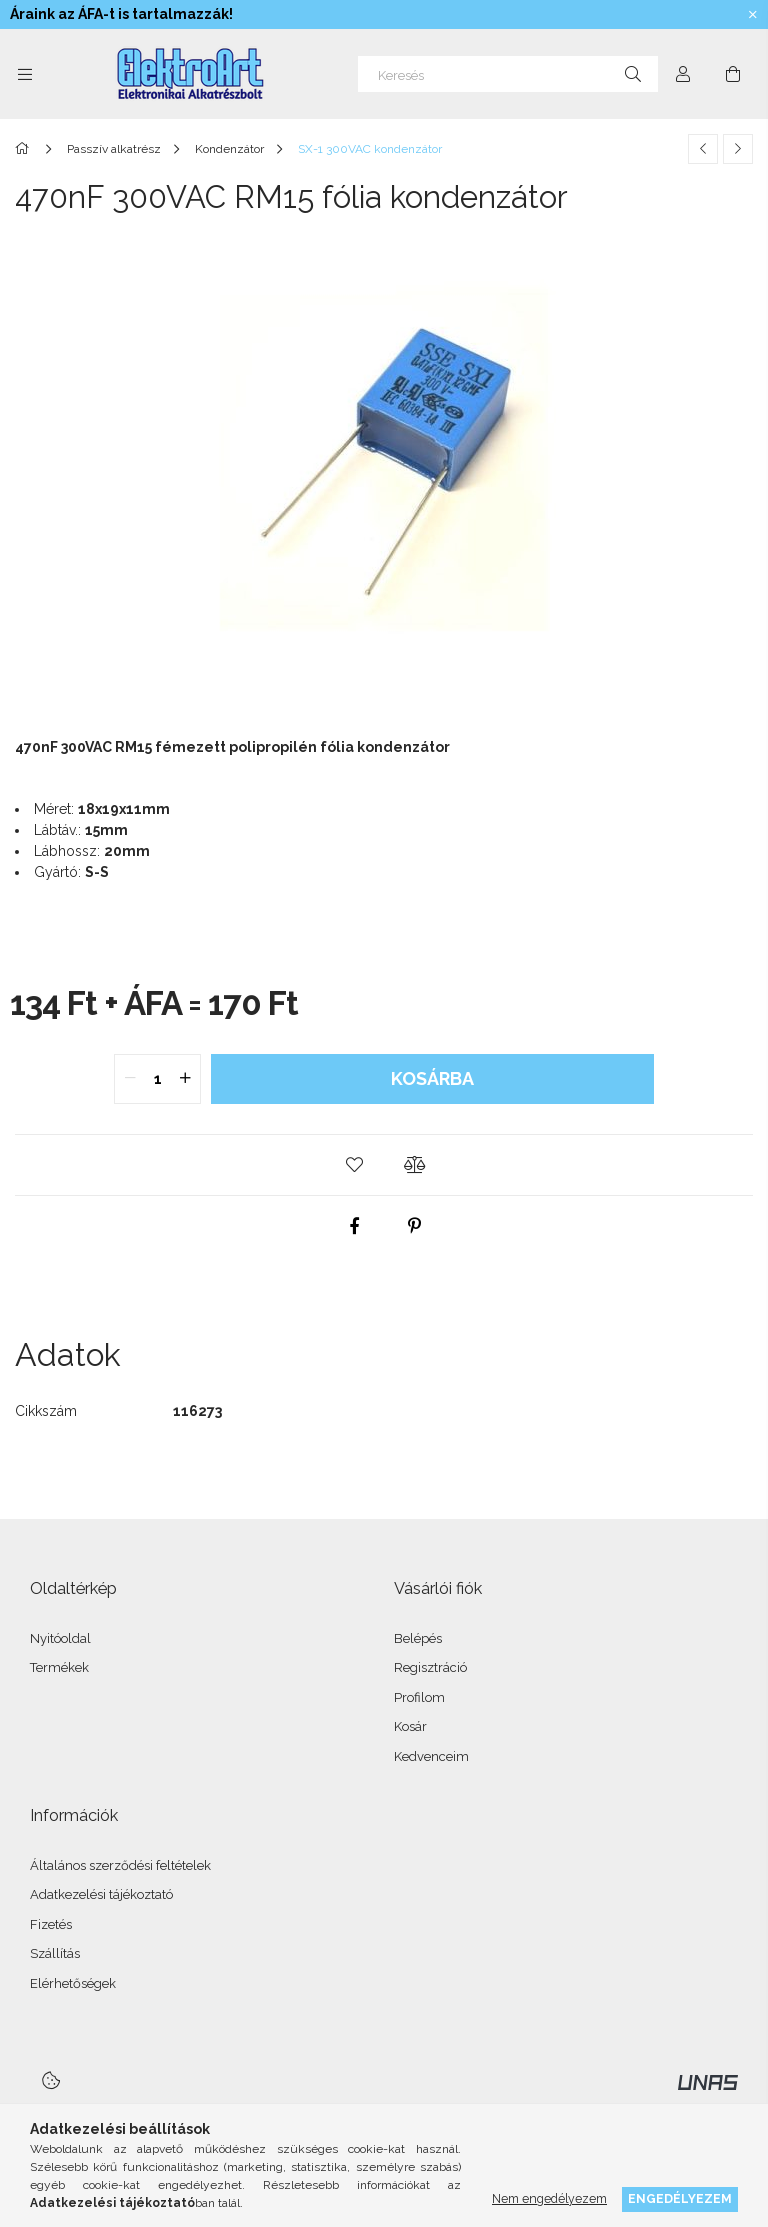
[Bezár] (753, 15)
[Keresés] (508, 74)
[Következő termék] (738, 149)
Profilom (419, 1697)
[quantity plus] (185, 1079)
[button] (354, 1165)
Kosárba (432, 1078)
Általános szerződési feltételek (120, 1865)
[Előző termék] (703, 149)
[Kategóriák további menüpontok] (25, 74)
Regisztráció (430, 1667)
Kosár (410, 1726)
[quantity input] (157, 1079)
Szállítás (55, 1953)
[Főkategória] (25, 149)
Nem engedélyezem (549, 2198)
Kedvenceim (431, 1756)
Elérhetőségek (73, 1983)
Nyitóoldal (60, 1638)
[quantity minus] (130, 1079)
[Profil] (683, 74)
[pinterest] (414, 1226)
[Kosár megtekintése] (733, 74)
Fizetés (51, 1924)
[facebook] (354, 1226)
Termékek (59, 1667)
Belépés (418, 1638)
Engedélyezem (680, 2198)
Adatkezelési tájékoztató (101, 1894)
